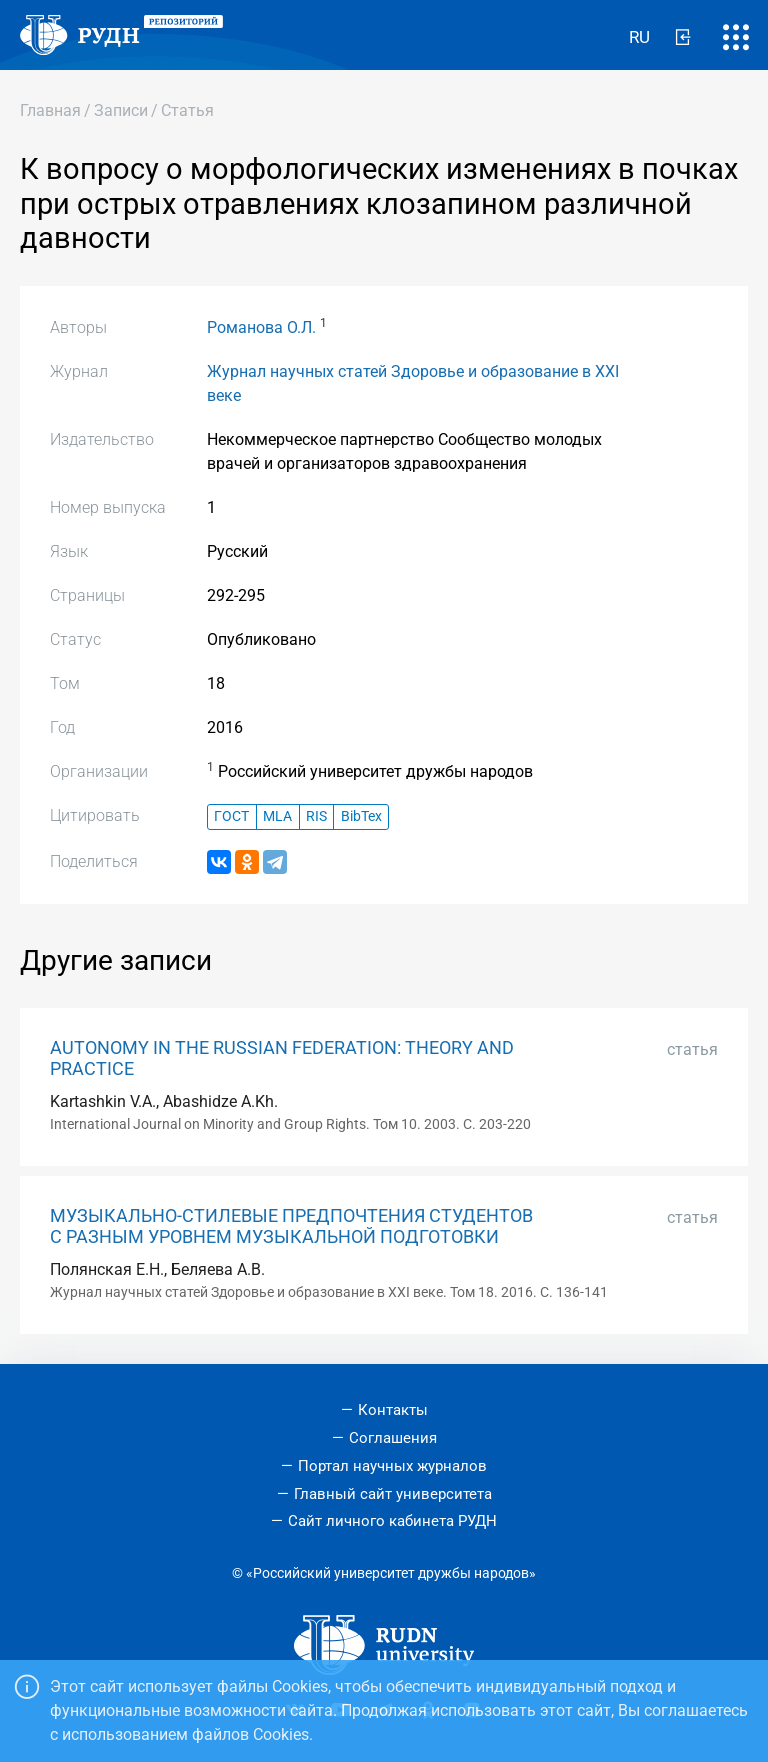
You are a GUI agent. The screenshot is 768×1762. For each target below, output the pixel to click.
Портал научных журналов (392, 1466)
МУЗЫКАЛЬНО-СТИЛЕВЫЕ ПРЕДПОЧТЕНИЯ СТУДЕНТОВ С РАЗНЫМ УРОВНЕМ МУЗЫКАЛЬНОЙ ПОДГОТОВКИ (291, 1226)
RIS (316, 816)
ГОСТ (231, 816)
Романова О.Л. (261, 327)
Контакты (393, 1410)
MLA (277, 816)
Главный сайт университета (393, 1494)
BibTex (361, 816)
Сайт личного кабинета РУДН (392, 1521)
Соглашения (393, 1438)
